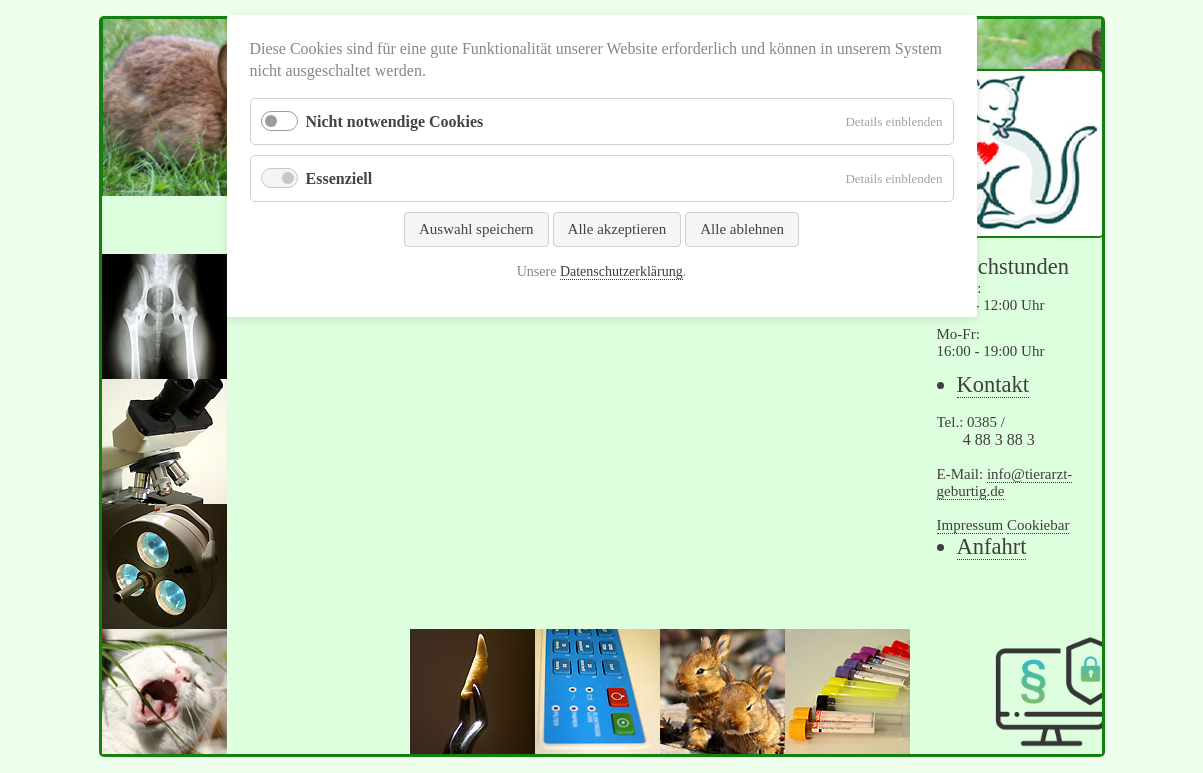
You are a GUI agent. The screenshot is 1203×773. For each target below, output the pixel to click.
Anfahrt (992, 546)
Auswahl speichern (476, 229)
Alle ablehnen (742, 229)
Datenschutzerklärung (621, 271)
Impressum (970, 525)
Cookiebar (1038, 525)
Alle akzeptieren (617, 229)
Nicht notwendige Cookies (395, 121)
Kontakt (993, 384)
